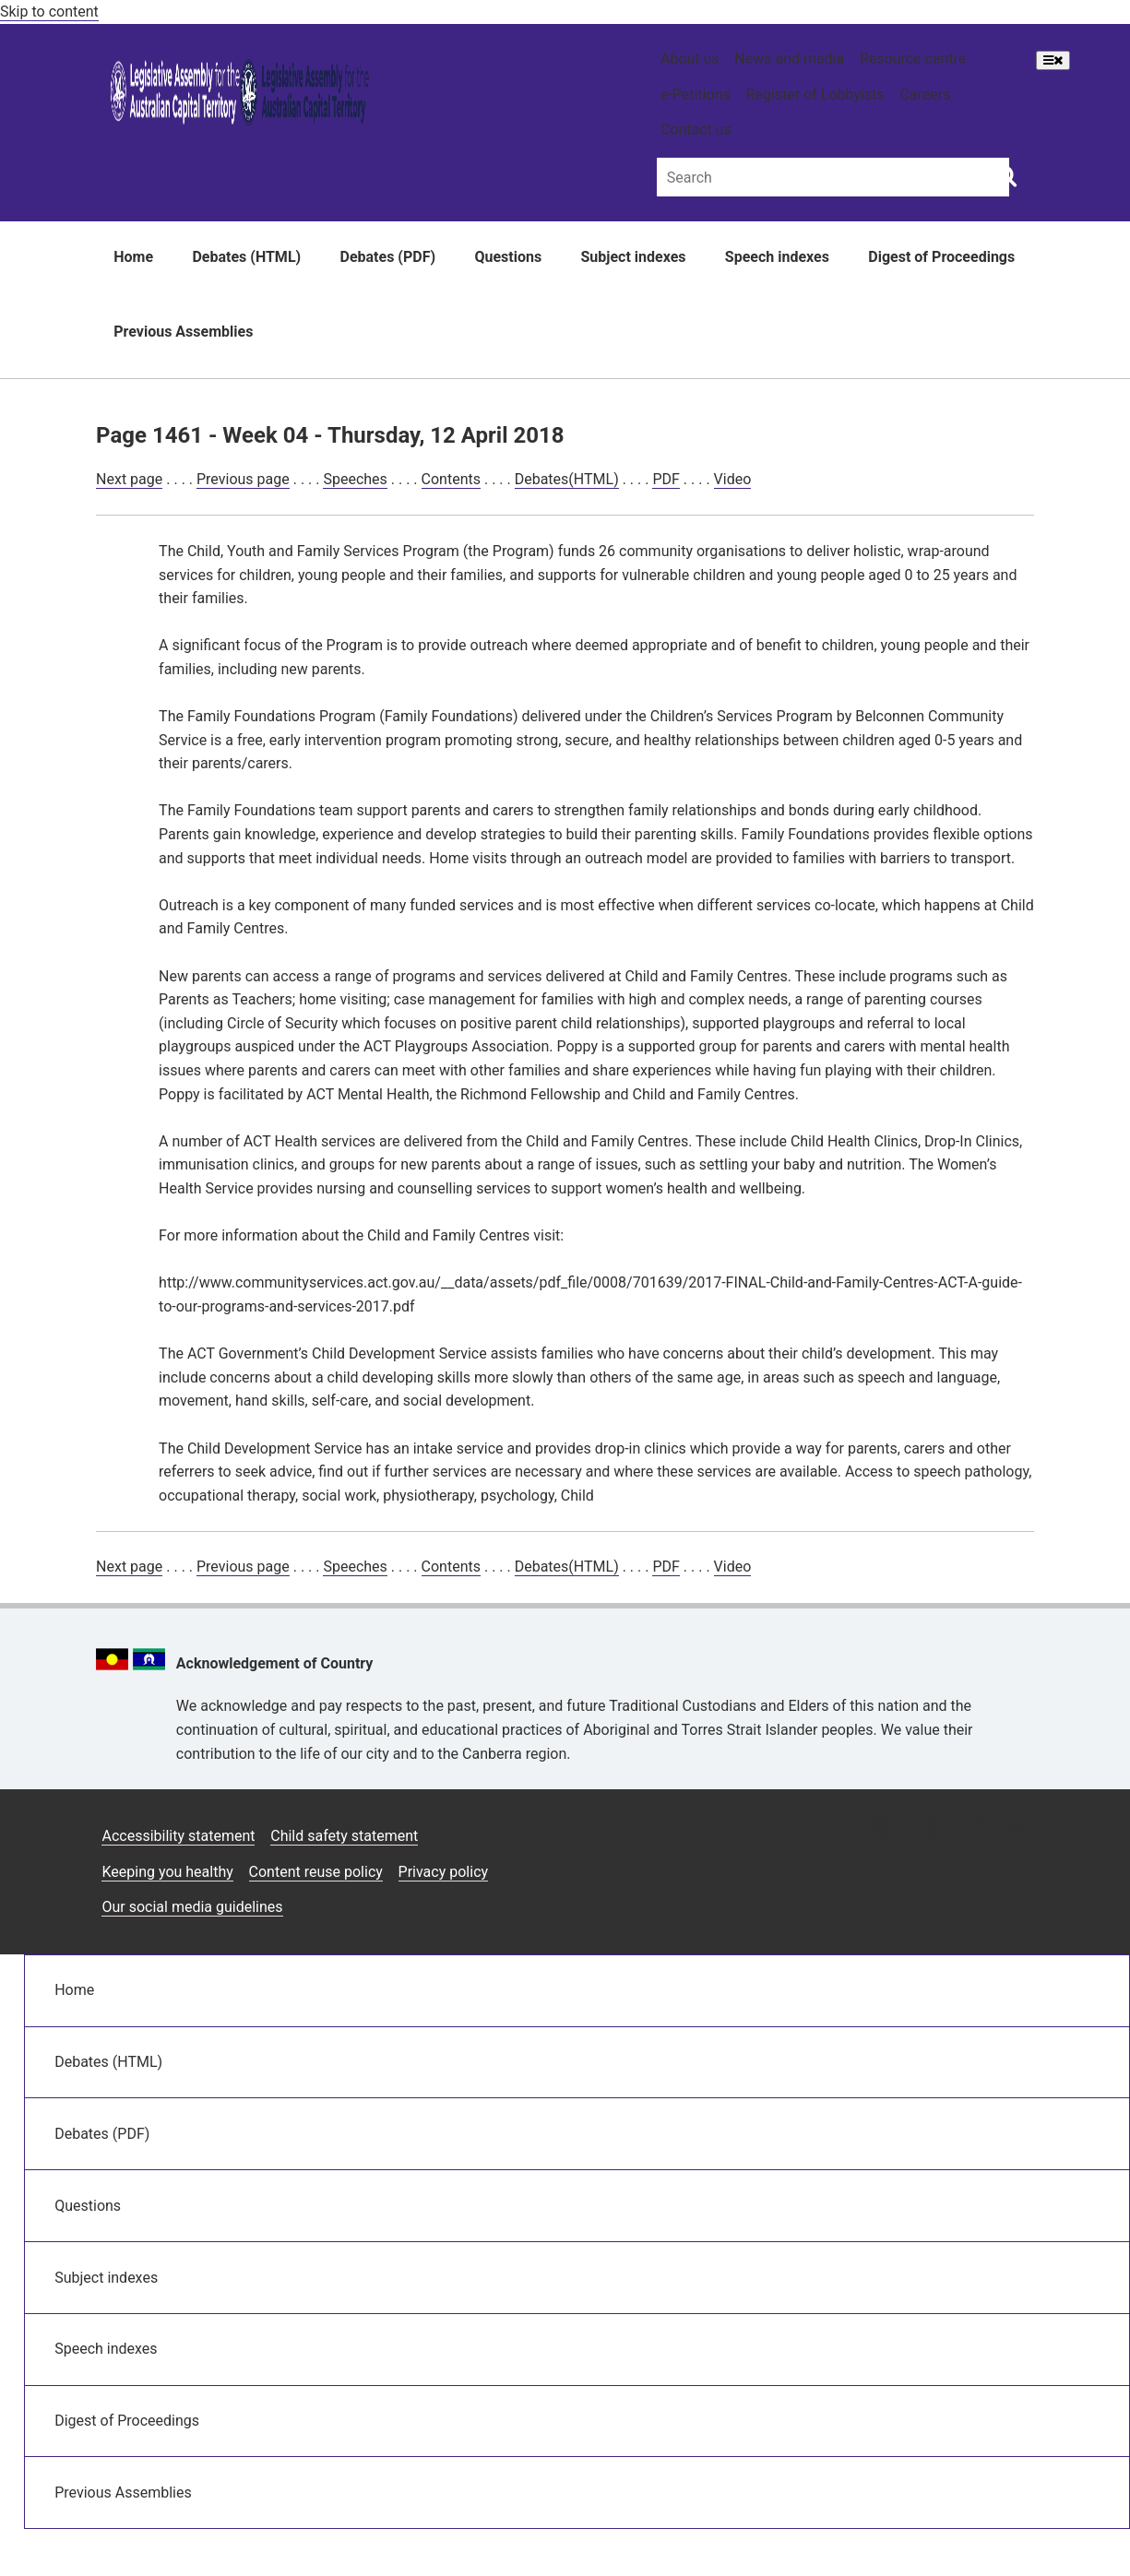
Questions (507, 257)
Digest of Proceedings (941, 257)
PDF (665, 479)
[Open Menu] (1053, 60)
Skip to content (49, 11)
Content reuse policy (316, 1872)
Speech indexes (777, 257)
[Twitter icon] (970, 1828)
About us (690, 58)
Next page (129, 479)
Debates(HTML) (567, 479)
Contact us (696, 129)
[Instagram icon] (882, 1828)
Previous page (243, 479)
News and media (789, 58)
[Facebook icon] (927, 1828)
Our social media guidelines (191, 1907)
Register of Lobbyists (815, 94)
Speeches (355, 479)
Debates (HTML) (246, 257)
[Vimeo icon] (1014, 1828)
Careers (924, 94)
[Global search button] (1006, 175)
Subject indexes (632, 257)
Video (733, 479)
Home (133, 257)
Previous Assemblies (183, 331)
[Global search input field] (833, 176)
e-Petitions (695, 94)
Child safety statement (344, 1836)
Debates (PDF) (388, 257)
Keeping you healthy (166, 1872)
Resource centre (913, 58)
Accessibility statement (178, 1836)
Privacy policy (443, 1872)
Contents (451, 479)
